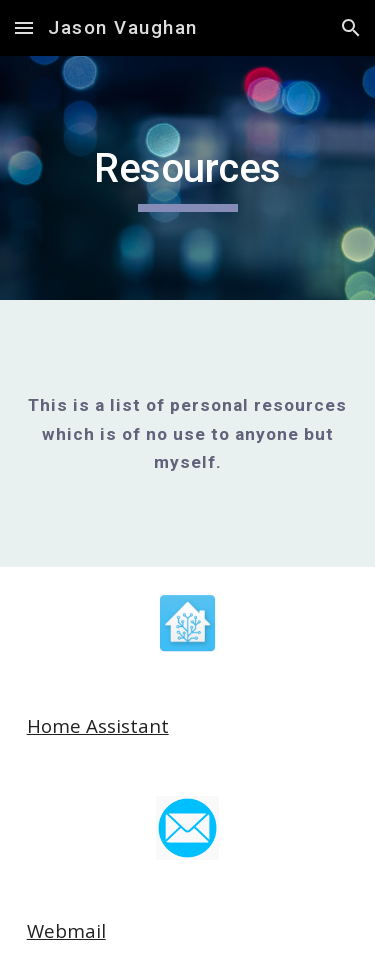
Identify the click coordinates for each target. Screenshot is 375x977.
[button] (24, 27)
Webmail (66, 930)
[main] (188, 178)
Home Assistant (98, 725)
